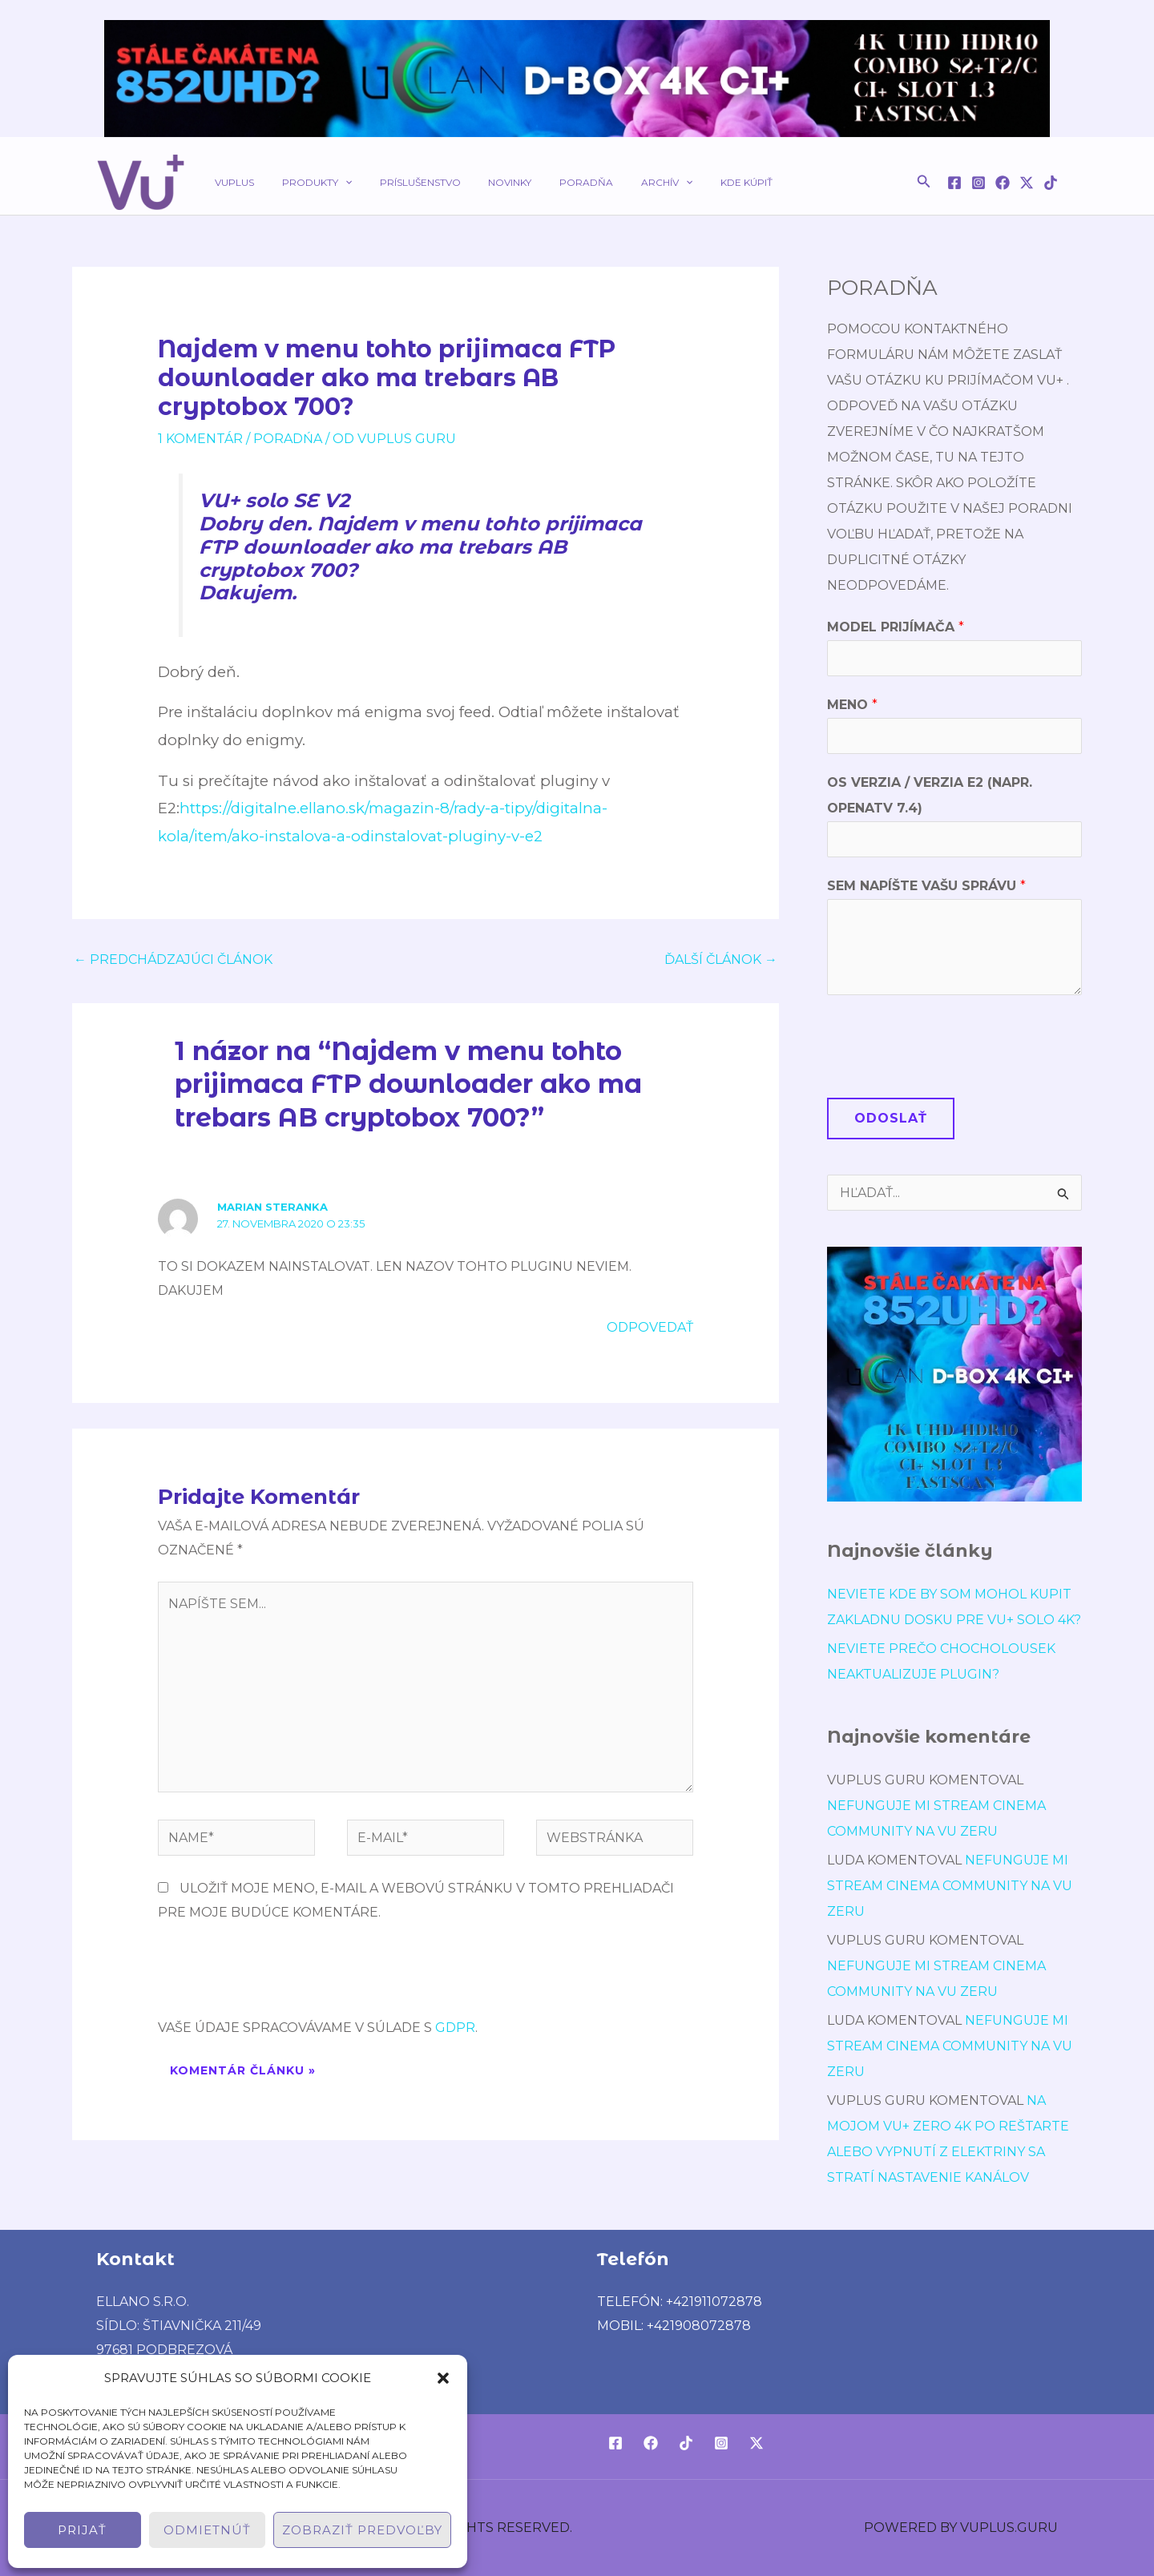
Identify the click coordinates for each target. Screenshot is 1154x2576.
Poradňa (548, 182)
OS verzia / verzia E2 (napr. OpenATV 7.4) (929, 795)
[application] (332, 182)
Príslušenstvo (398, 182)
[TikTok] (1050, 182)
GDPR (455, 2027)
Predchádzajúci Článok (173, 959)
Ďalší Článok (720, 959)
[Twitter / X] (1026, 182)
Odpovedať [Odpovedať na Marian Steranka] (650, 1327)
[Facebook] (954, 182)
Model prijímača (895, 627)
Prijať (82, 2530)
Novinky (480, 182)
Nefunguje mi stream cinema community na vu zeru (949, 1885)
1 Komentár (200, 438)
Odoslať (890, 1118)
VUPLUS (230, 182)
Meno (852, 704)
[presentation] (279, 1976)
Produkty (304, 182)
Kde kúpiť (690, 182)
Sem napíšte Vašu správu (926, 885)
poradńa (287, 438)
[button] (443, 2378)
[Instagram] (978, 182)
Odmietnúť (207, 2530)
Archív (619, 182)
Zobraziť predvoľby (362, 2530)
